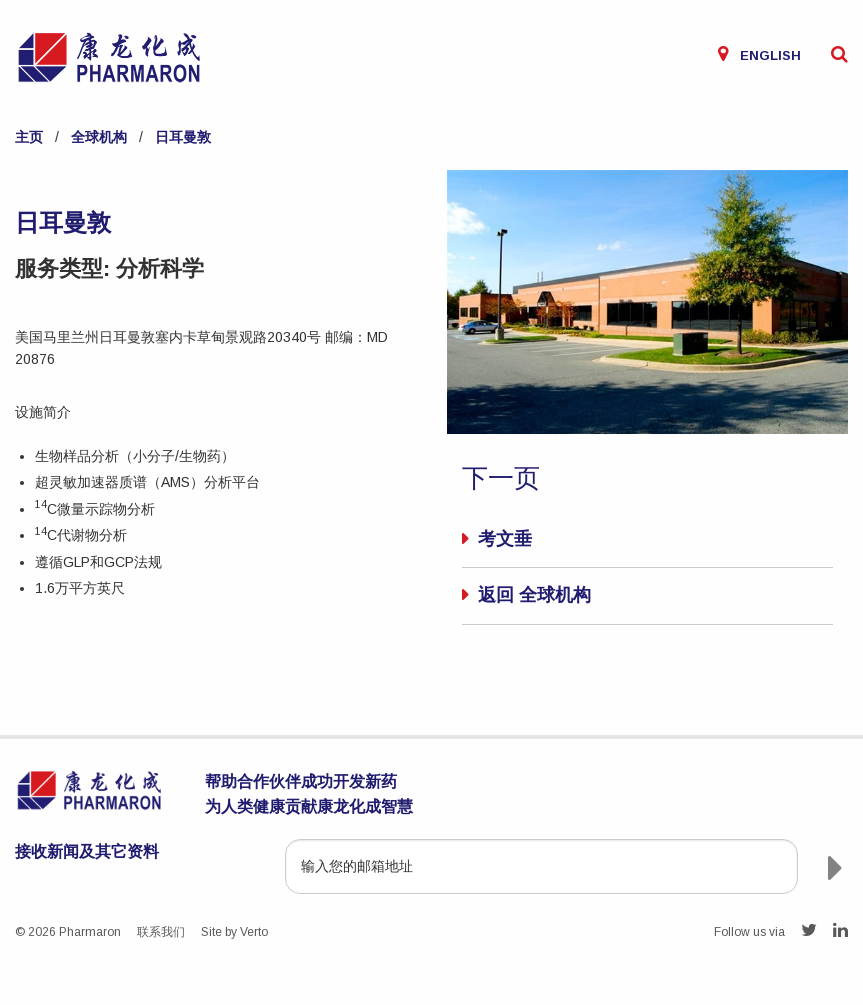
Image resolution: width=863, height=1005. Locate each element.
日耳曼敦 (183, 137)
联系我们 (161, 932)
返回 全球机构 (534, 595)
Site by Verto (234, 932)
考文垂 (505, 539)
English (770, 55)
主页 (29, 137)
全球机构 (99, 137)
